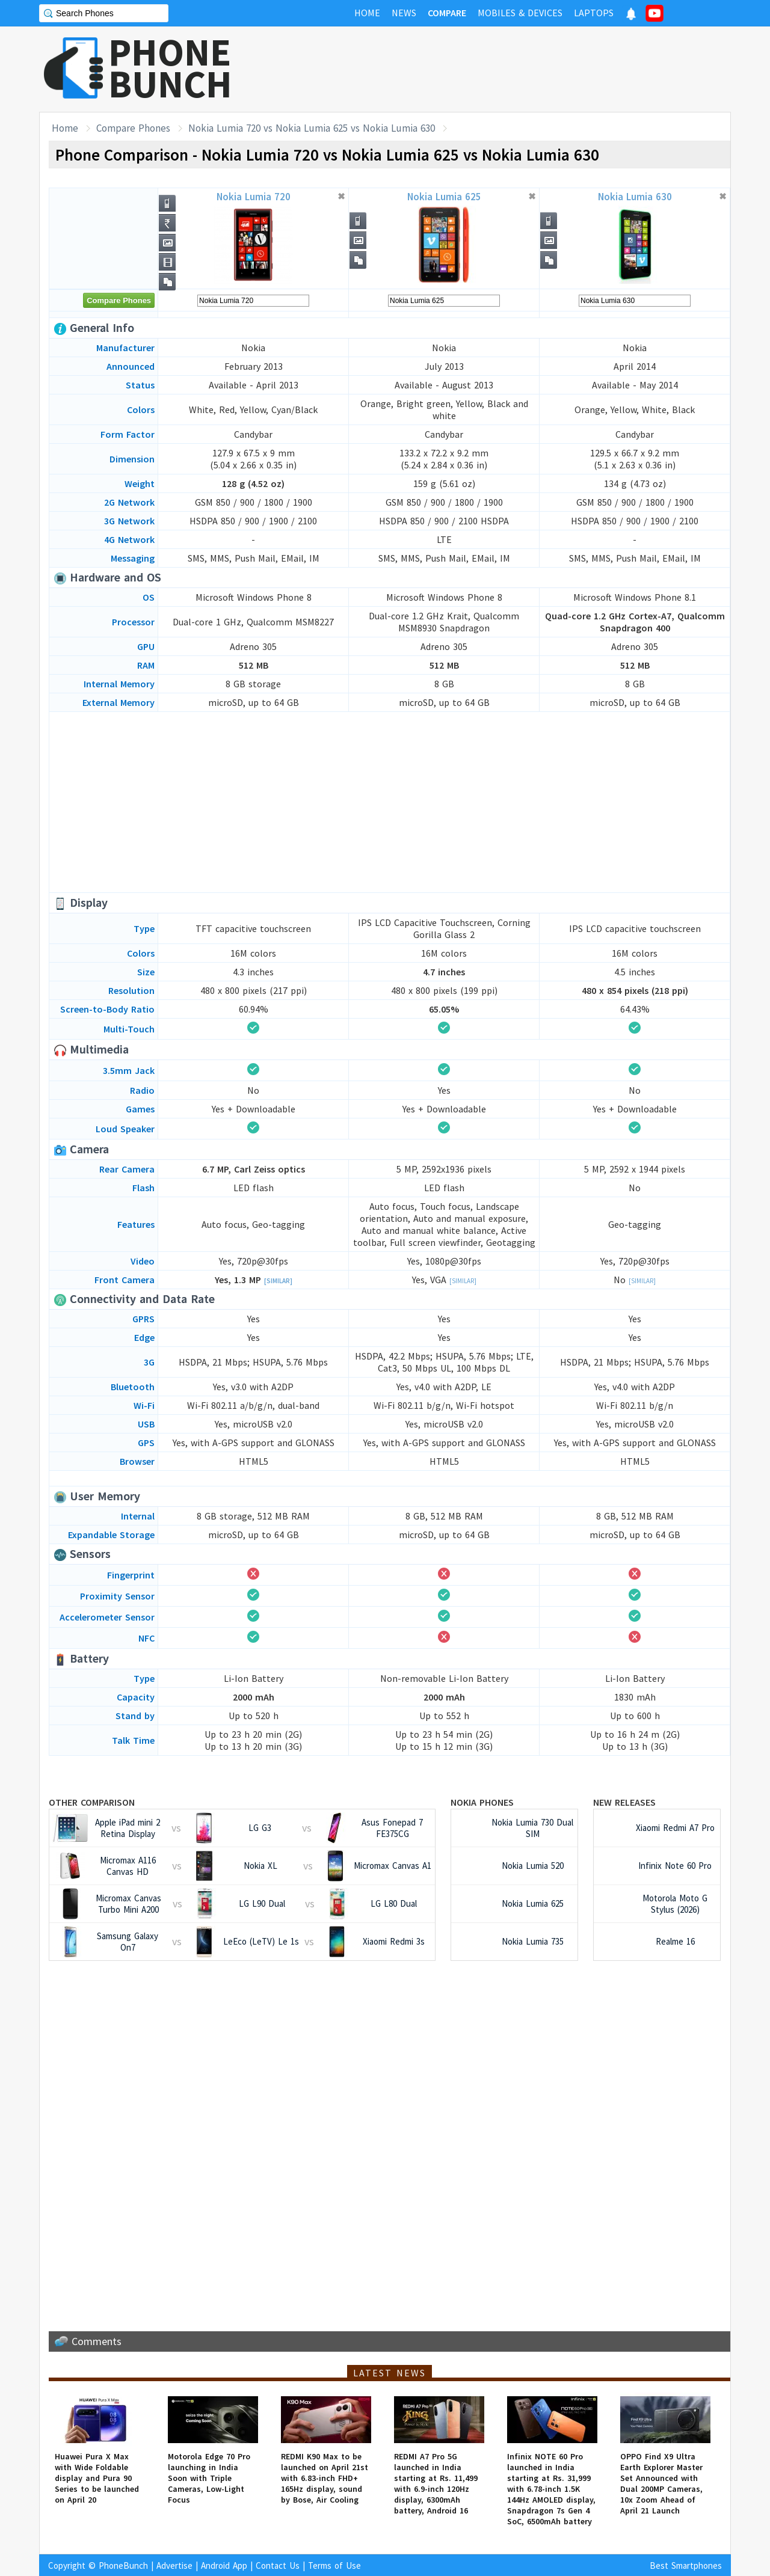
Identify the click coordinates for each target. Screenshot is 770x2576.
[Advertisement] (512, 69)
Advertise (174, 2565)
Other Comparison (92, 1802)
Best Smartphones (686, 2565)
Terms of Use (334, 2565)
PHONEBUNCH (170, 68)
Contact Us (278, 2565)
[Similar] (278, 1281)
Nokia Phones (482, 1802)
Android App (224, 2565)
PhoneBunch (123, 2565)
